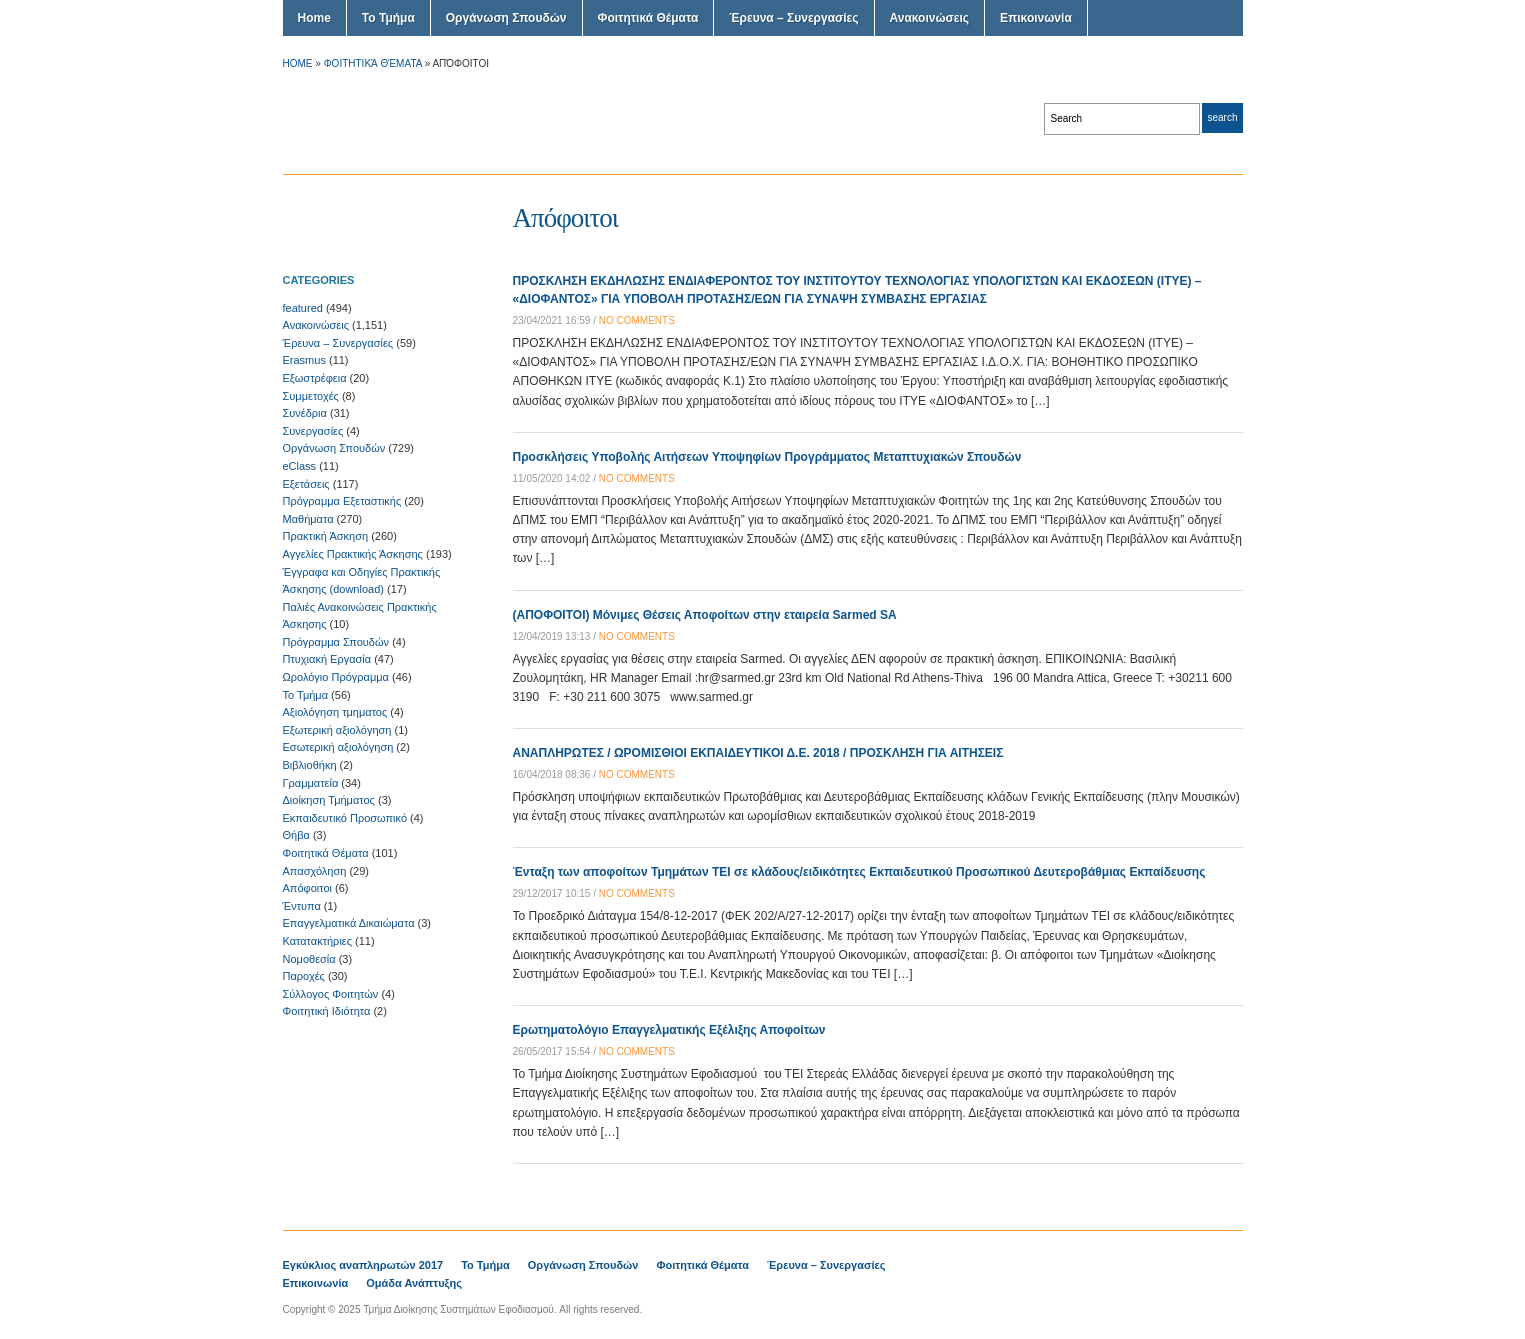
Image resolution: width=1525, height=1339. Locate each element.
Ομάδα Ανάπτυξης (414, 1283)
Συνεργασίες (313, 431)
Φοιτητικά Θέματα (648, 18)
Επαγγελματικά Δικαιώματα (349, 923)
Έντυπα (302, 906)
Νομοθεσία (309, 959)
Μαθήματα (308, 519)
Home (314, 18)
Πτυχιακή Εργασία (327, 659)
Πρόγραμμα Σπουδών (336, 642)
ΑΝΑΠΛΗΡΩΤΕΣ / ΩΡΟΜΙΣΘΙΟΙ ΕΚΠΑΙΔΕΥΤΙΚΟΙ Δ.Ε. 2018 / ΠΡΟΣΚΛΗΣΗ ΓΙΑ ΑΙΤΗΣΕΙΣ (758, 753)
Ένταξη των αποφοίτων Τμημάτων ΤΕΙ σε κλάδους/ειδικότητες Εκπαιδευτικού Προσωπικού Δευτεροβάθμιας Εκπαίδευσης (859, 872)
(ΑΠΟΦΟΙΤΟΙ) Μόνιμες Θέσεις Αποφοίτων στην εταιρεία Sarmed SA (705, 615)
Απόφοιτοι (308, 888)
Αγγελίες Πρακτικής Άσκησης (353, 554)
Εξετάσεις (306, 484)
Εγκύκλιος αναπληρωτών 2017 (363, 1265)
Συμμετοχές (311, 396)
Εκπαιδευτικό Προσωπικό (345, 818)
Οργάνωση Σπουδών (506, 18)
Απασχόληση (315, 871)
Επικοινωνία (1036, 18)
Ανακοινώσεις (930, 18)
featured (303, 308)
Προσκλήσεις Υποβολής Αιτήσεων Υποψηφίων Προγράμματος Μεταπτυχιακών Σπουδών (767, 457)
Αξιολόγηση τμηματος (335, 712)
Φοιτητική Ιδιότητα (327, 1011)
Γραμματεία (311, 783)
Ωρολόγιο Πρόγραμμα (336, 677)
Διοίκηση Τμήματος (329, 800)
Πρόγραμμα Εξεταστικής (342, 501)
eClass (300, 466)
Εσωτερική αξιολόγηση (338, 747)
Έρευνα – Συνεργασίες (793, 18)
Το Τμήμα (388, 18)
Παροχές (304, 976)
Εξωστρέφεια (315, 378)
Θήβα (296, 835)
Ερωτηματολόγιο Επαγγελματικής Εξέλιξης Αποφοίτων (669, 1030)
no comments (637, 320)
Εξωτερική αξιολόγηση (337, 730)
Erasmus (304, 360)
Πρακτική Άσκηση (326, 536)
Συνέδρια (305, 413)
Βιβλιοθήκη (310, 765)
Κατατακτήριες (318, 941)
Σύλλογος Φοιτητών (331, 994)
